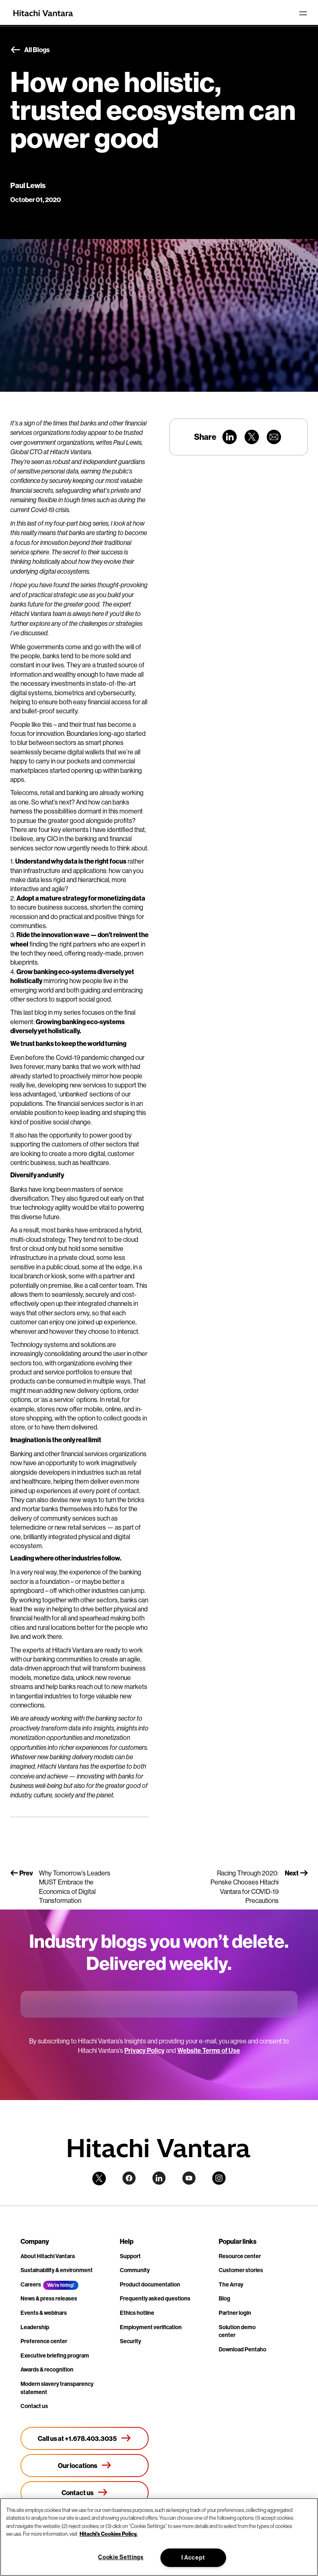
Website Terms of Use (208, 2050)
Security (130, 2341)
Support (130, 2256)
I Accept (193, 2557)
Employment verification (151, 2327)
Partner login (235, 2312)
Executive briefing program (55, 2355)
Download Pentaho (242, 2349)
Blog (224, 2298)
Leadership (35, 2327)
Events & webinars (44, 2312)
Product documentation (150, 2284)
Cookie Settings (121, 2557)
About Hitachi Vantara (48, 2256)
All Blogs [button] (30, 50)
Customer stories (241, 2270)
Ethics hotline (137, 2312)
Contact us (34, 2406)
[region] (159, 2537)
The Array (231, 2284)
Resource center (240, 2256)
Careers (31, 2284)
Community (135, 2270)
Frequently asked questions (155, 2298)
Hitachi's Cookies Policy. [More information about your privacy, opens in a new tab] (108, 2533)
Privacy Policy (144, 2050)
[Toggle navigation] (303, 13)
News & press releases (49, 2298)
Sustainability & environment (57, 2270)
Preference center (44, 2341)
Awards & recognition (47, 2369)
